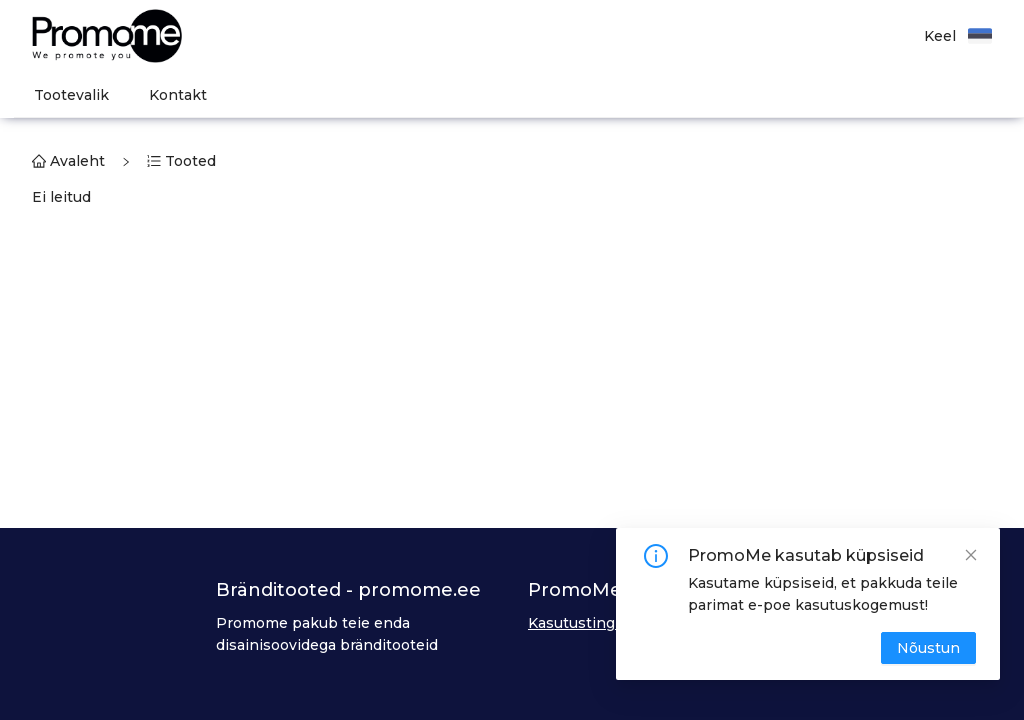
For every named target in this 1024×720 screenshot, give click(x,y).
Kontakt (178, 95)
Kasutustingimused (598, 623)
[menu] (519, 95)
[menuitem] (71, 95)
